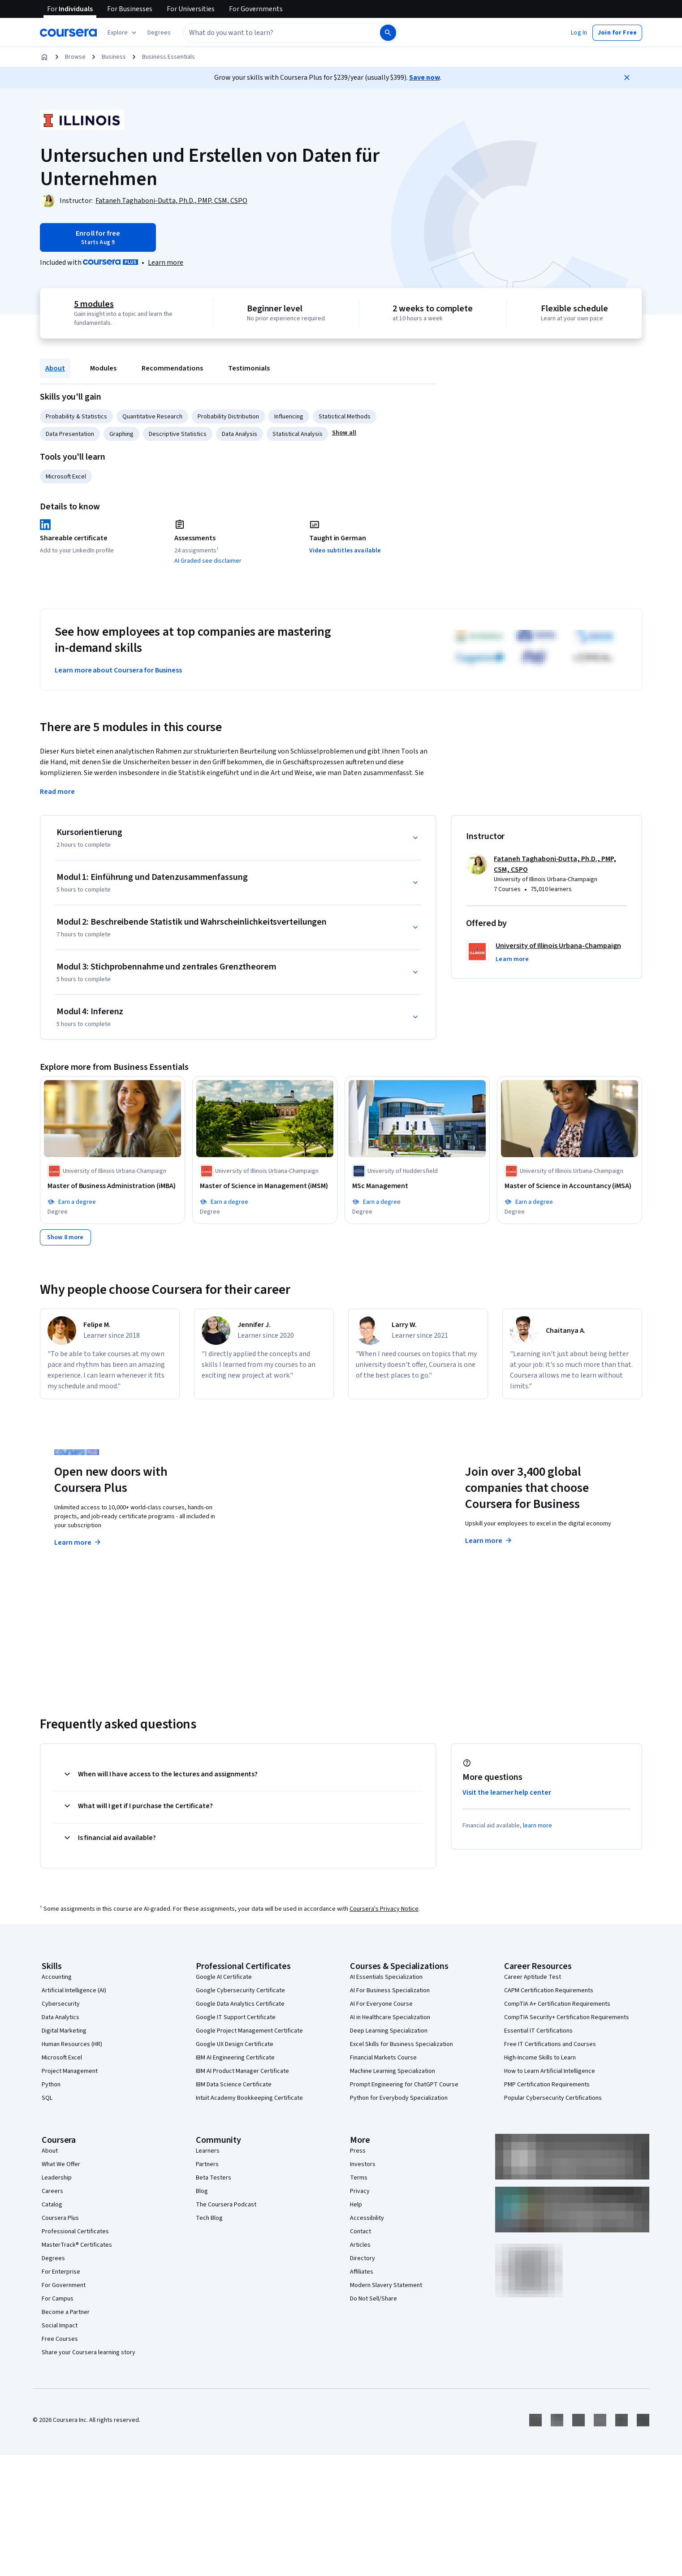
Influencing (288, 416)
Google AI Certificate (224, 1977)
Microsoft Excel (66, 476)
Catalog (52, 2204)
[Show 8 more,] (65, 1237)
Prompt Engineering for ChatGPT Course (404, 2084)
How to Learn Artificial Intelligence (549, 2071)
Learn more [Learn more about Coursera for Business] (489, 1541)
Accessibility (367, 2218)
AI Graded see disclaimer (208, 560)
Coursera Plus (60, 2218)
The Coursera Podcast (226, 2204)
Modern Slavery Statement (386, 2285)
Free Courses (60, 2339)
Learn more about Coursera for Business (118, 670)
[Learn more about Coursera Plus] (165, 262)
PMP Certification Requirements (547, 2084)
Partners (207, 2164)
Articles (360, 2244)
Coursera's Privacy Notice (384, 1908)
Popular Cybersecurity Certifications (553, 2098)
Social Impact (60, 2325)
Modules (103, 368)
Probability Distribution (228, 416)
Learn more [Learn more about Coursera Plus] (78, 1542)
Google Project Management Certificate (249, 2030)
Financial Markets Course (383, 2057)
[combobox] (281, 32)
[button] (159, 33)
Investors (363, 2164)
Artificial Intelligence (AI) (74, 1990)
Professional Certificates (75, 2231)
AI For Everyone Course (381, 2003)
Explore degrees (290, 1524)
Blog (202, 2191)
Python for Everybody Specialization (399, 2098)
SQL (47, 2098)
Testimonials (249, 368)
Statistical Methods (345, 416)
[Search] (388, 33)
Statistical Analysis (297, 434)
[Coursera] (68, 33)
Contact (360, 2231)
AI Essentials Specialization (386, 1977)
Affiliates (361, 2271)
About (55, 368)
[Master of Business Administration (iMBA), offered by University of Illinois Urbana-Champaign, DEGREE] (112, 1185)
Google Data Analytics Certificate (240, 2003)
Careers (52, 2191)
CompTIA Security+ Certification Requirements (566, 2017)
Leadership (57, 2177)
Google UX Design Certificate (234, 2044)
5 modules (93, 304)
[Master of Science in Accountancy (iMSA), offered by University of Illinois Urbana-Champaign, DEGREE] (570, 1185)
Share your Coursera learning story (88, 2352)
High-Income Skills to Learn (540, 2057)
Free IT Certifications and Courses (550, 2044)
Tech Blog (209, 2218)
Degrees (53, 2258)
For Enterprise (61, 2271)
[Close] (627, 77)
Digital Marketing (64, 2030)
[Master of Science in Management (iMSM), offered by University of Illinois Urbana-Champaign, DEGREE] (265, 1185)
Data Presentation (70, 434)
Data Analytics (60, 2017)
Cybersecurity (61, 2003)
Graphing (121, 434)
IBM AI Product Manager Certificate (242, 2071)
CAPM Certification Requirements (548, 1990)
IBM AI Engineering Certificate (235, 2057)
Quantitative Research (152, 416)
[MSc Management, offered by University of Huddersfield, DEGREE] (417, 1185)
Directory (362, 2258)
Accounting (57, 1977)
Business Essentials (168, 56)
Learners (208, 2150)
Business (114, 56)
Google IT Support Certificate (236, 2017)
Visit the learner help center (506, 1792)
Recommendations (172, 368)
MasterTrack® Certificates (77, 2244)
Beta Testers (213, 2177)
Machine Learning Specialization (392, 2071)
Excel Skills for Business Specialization (401, 2044)
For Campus (57, 2298)
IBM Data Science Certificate (234, 2084)
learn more (537, 1825)
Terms (358, 2177)
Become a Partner (66, 2312)
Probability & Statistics (76, 416)
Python (51, 2084)
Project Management (70, 2071)
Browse (75, 56)
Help (356, 2204)
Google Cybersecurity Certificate (240, 1990)
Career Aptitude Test (532, 1977)
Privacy (360, 2191)
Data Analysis (239, 434)
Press (358, 2150)
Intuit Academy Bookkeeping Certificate (249, 2098)
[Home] (44, 57)
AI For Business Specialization (390, 1990)
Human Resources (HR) (72, 2044)
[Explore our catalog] (123, 33)
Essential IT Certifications (538, 2030)
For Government (64, 2285)
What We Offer (61, 2164)
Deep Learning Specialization (388, 2030)
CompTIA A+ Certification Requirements (557, 2003)
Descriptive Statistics (178, 434)
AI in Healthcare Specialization (390, 2017)
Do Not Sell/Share (373, 2298)
